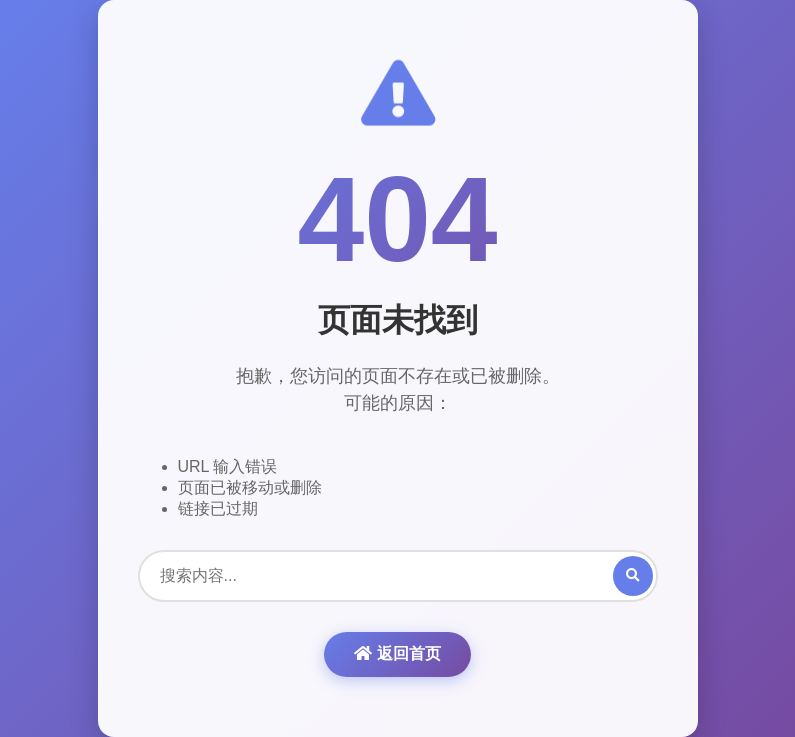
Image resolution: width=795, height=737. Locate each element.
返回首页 (397, 653)
